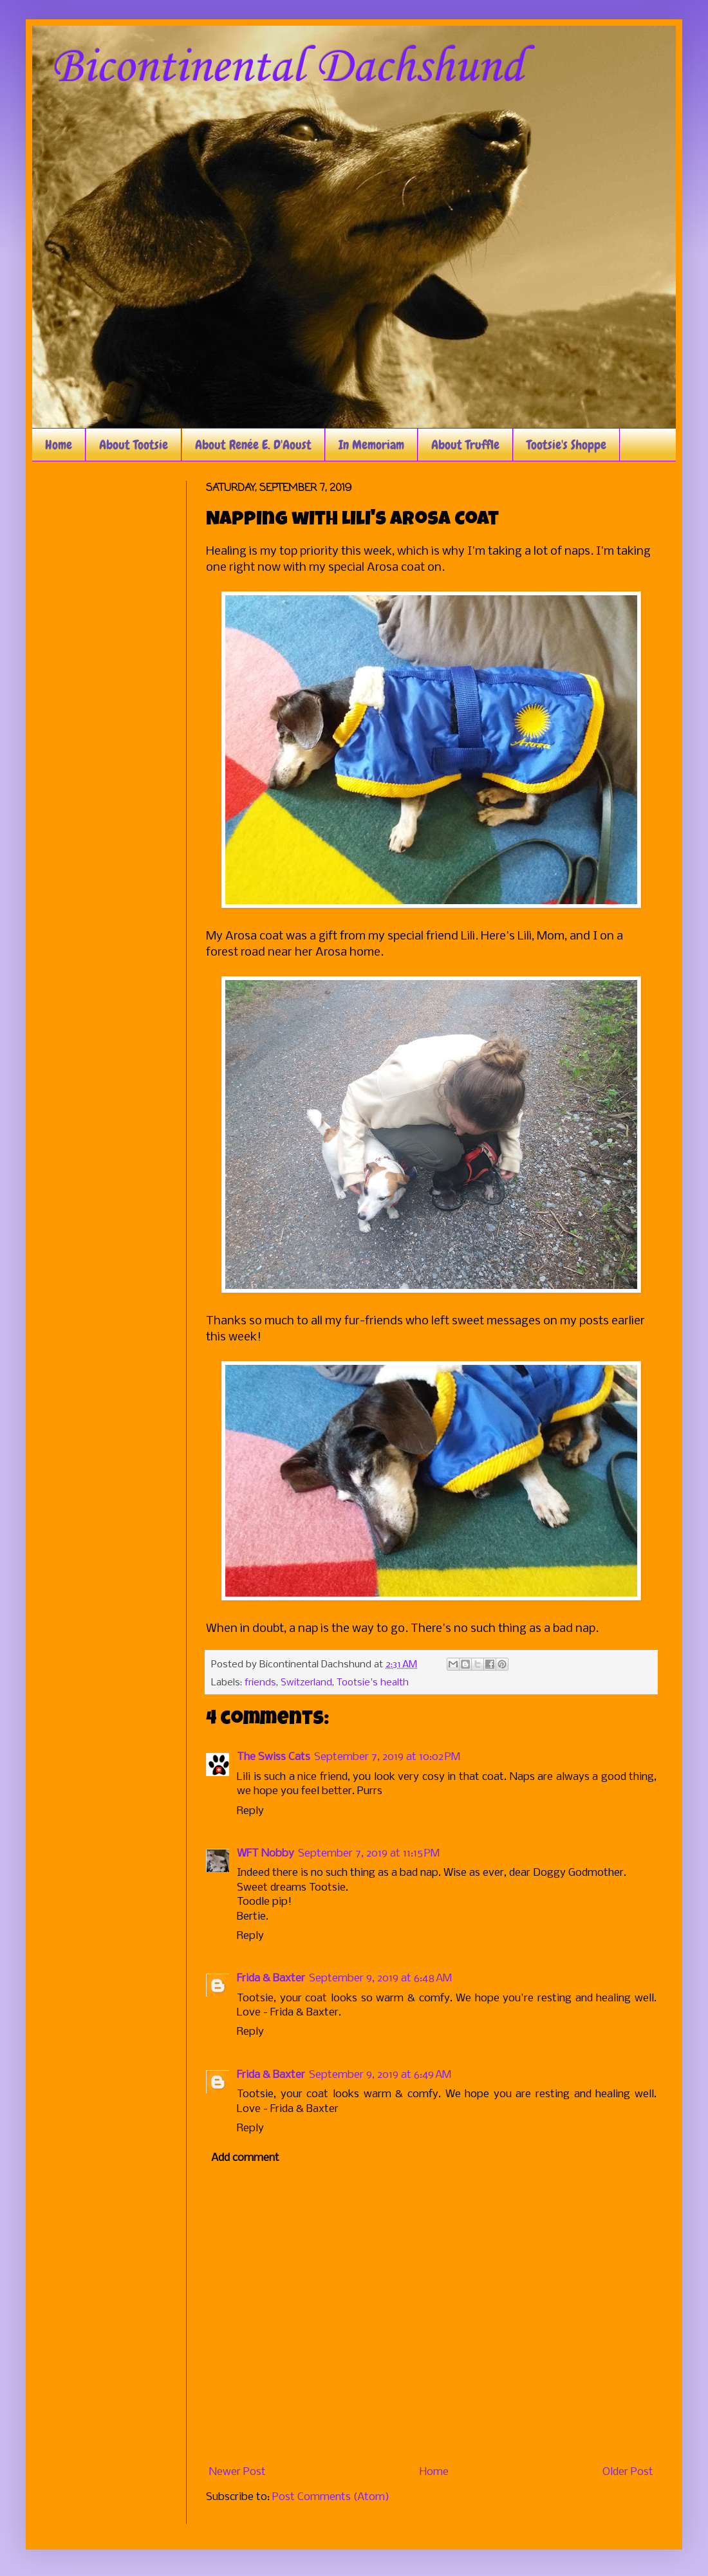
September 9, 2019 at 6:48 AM (380, 1978)
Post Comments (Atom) (330, 2497)
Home (58, 444)
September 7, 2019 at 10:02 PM (387, 1757)
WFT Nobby (265, 1854)
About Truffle (465, 444)
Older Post (627, 2472)
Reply (250, 1811)
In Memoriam (371, 444)
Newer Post (237, 2472)
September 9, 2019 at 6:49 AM (380, 2075)
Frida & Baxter (271, 1978)
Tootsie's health (373, 1683)
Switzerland (306, 1683)
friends (260, 1683)
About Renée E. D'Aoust (253, 444)
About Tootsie (133, 444)
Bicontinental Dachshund (287, 68)
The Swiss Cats (273, 1757)
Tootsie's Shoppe (566, 444)
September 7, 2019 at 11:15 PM (369, 1854)
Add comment (245, 2158)
